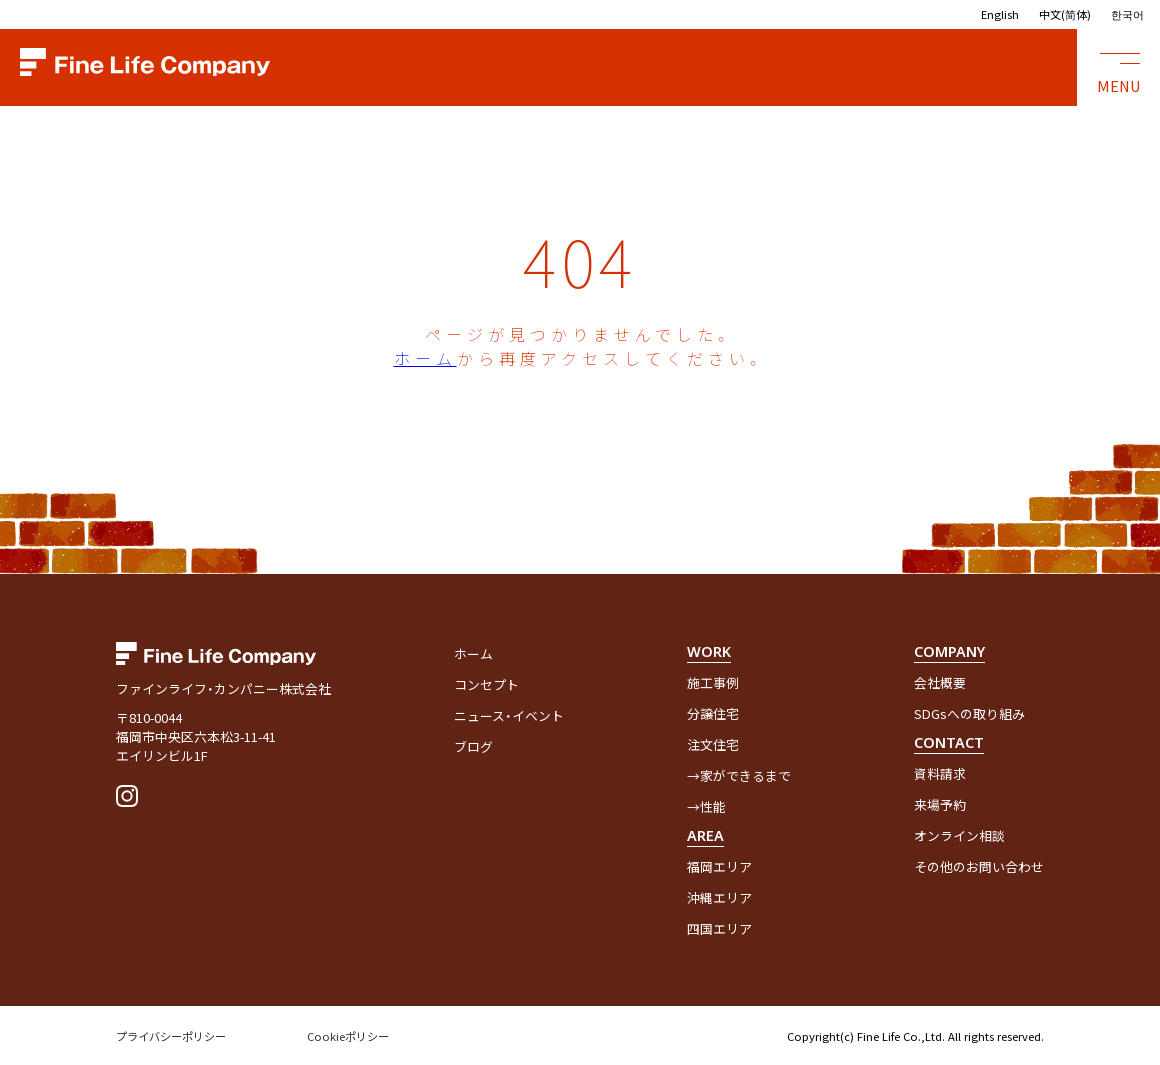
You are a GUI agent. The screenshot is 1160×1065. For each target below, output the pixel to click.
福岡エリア (719, 866)
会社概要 (940, 682)
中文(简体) (1065, 14)
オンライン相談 (959, 835)
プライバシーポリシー (171, 1036)
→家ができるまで (739, 775)
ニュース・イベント (509, 715)
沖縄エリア (719, 897)
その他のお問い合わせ (979, 866)
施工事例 (713, 682)
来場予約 (940, 804)
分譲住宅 (713, 713)
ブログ (473, 746)
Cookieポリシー (348, 1036)
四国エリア (719, 928)
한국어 (1127, 14)
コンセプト (486, 684)
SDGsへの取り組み (969, 713)
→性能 (706, 806)
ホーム (425, 358)
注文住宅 (713, 744)
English (1000, 14)
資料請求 (940, 773)
